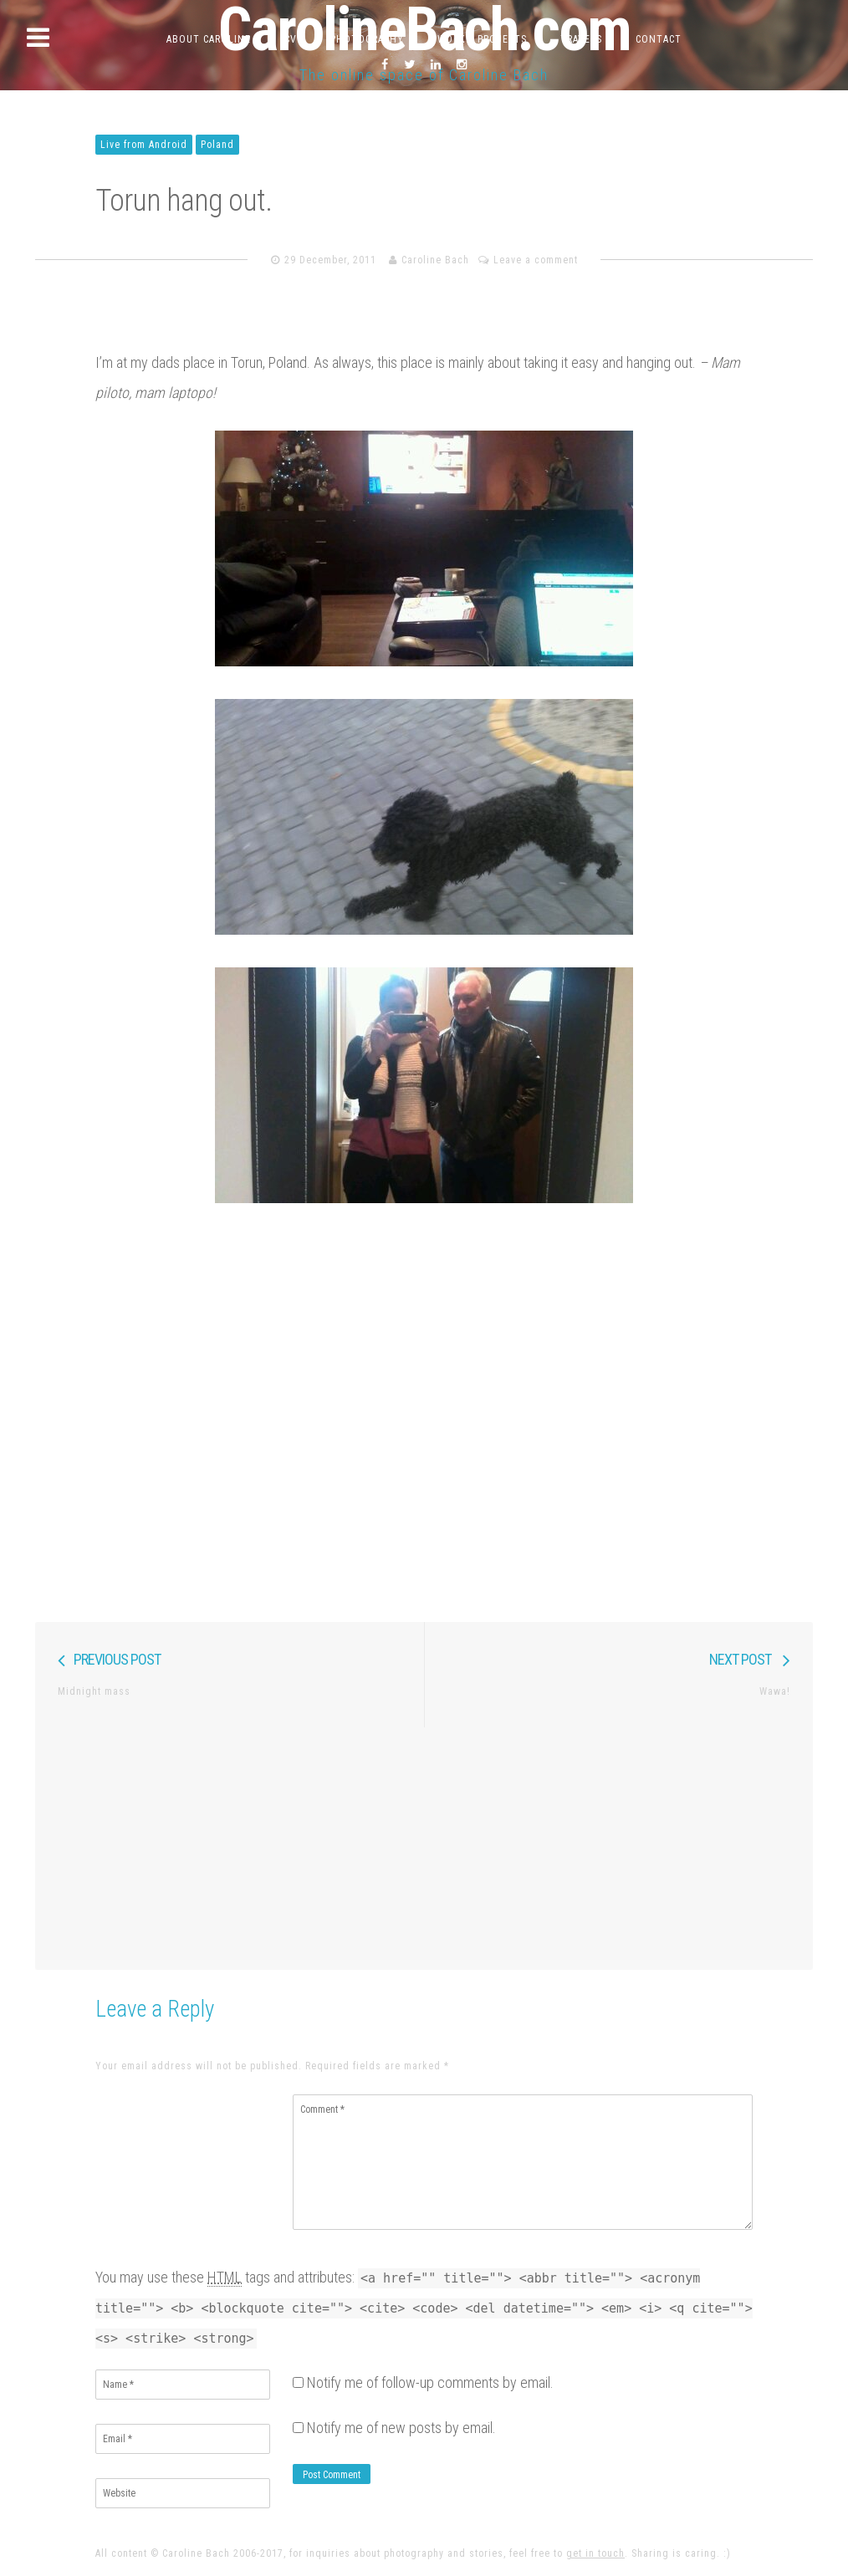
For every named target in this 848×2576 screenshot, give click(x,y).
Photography (367, 39)
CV (290, 39)
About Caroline (208, 39)
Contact (659, 39)
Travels (581, 39)
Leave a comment (535, 260)
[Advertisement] (424, 1844)
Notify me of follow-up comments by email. (430, 2382)
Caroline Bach (435, 260)
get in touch (595, 2553)
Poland (217, 144)
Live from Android (143, 144)
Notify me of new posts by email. (401, 2427)
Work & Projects (482, 39)
